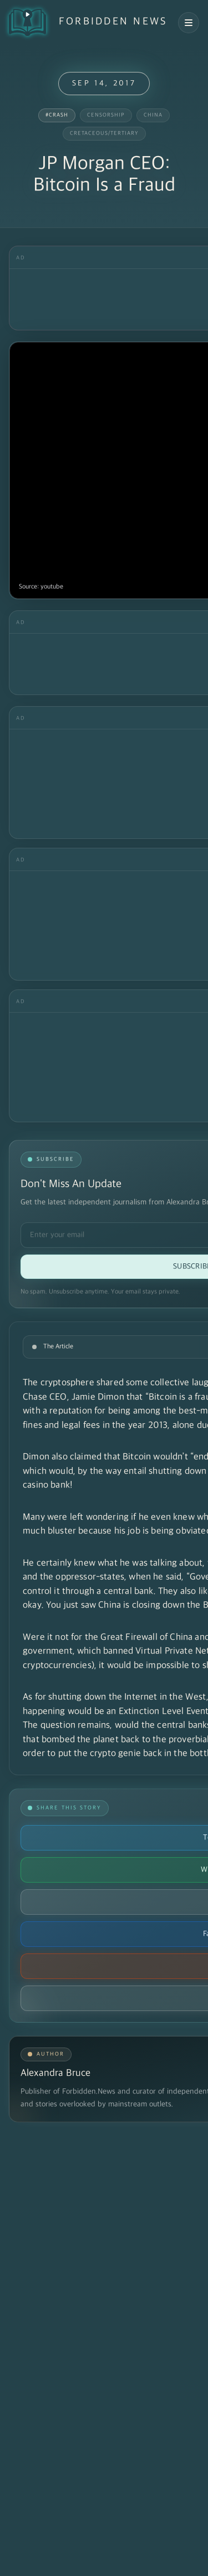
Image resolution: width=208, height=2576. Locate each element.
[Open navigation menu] (188, 22)
